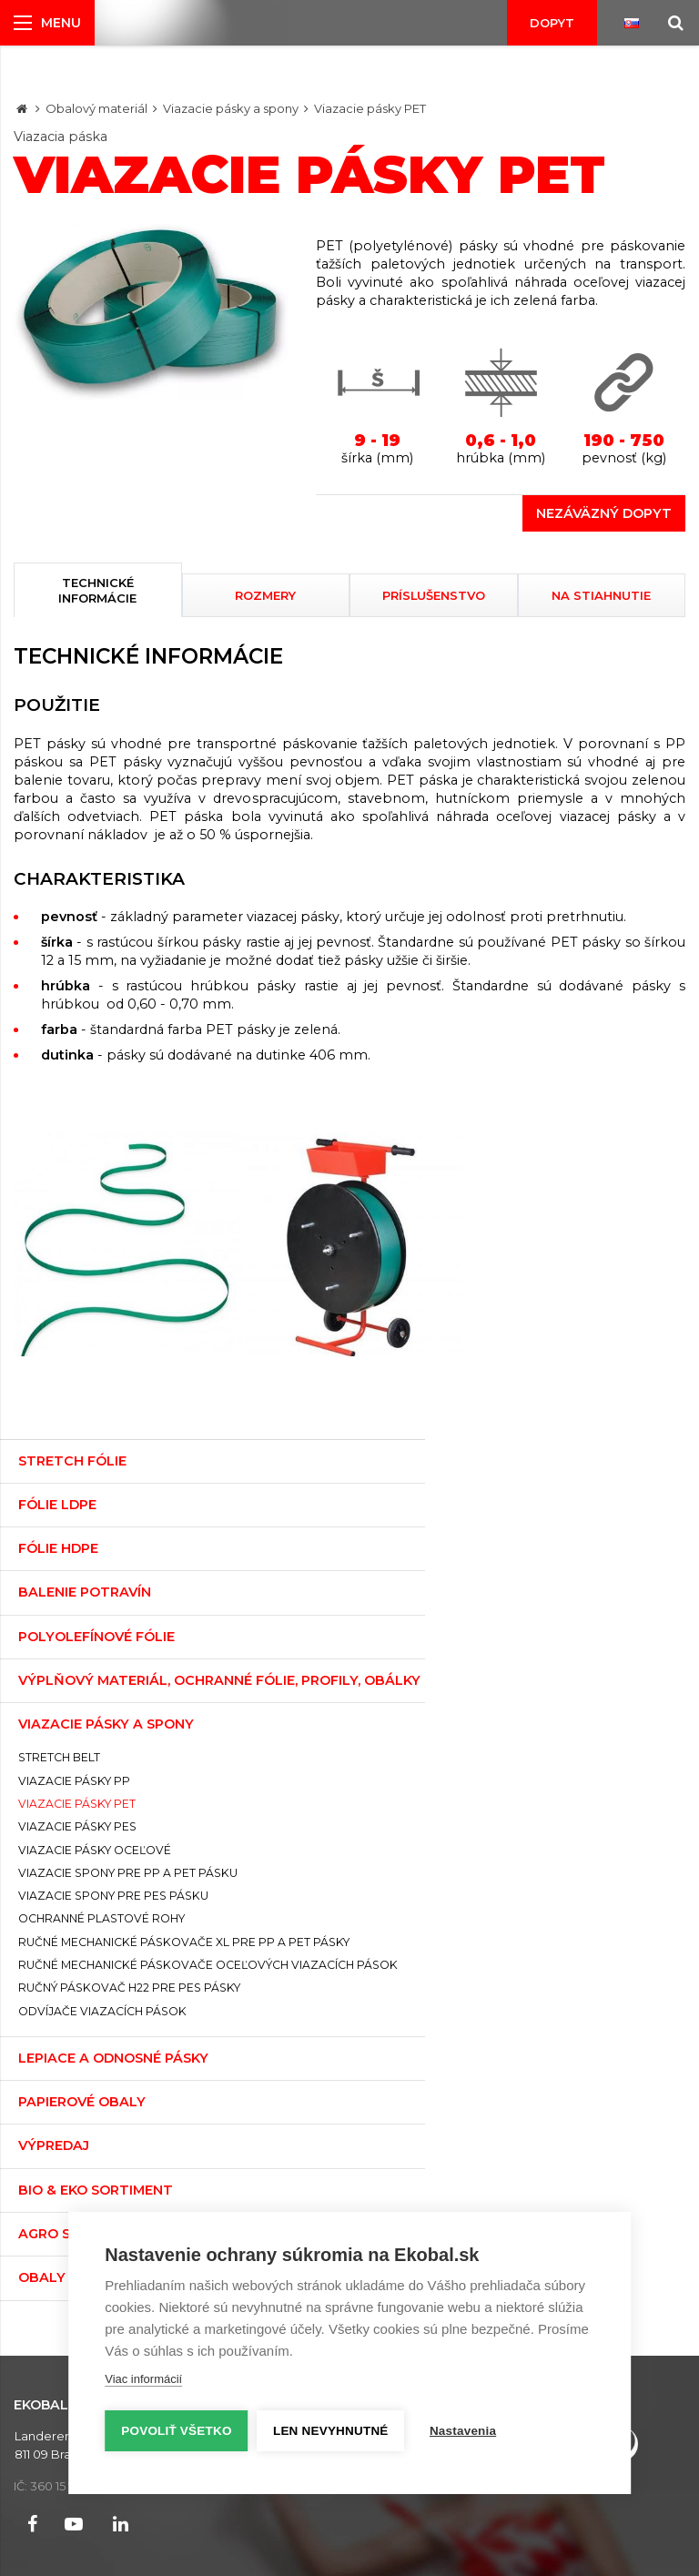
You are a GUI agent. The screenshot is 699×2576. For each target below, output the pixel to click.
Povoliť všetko (176, 2431)
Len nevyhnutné (332, 2431)
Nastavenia (464, 2431)
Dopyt (552, 22)
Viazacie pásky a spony (231, 108)
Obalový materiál (96, 108)
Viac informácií (143, 2380)
